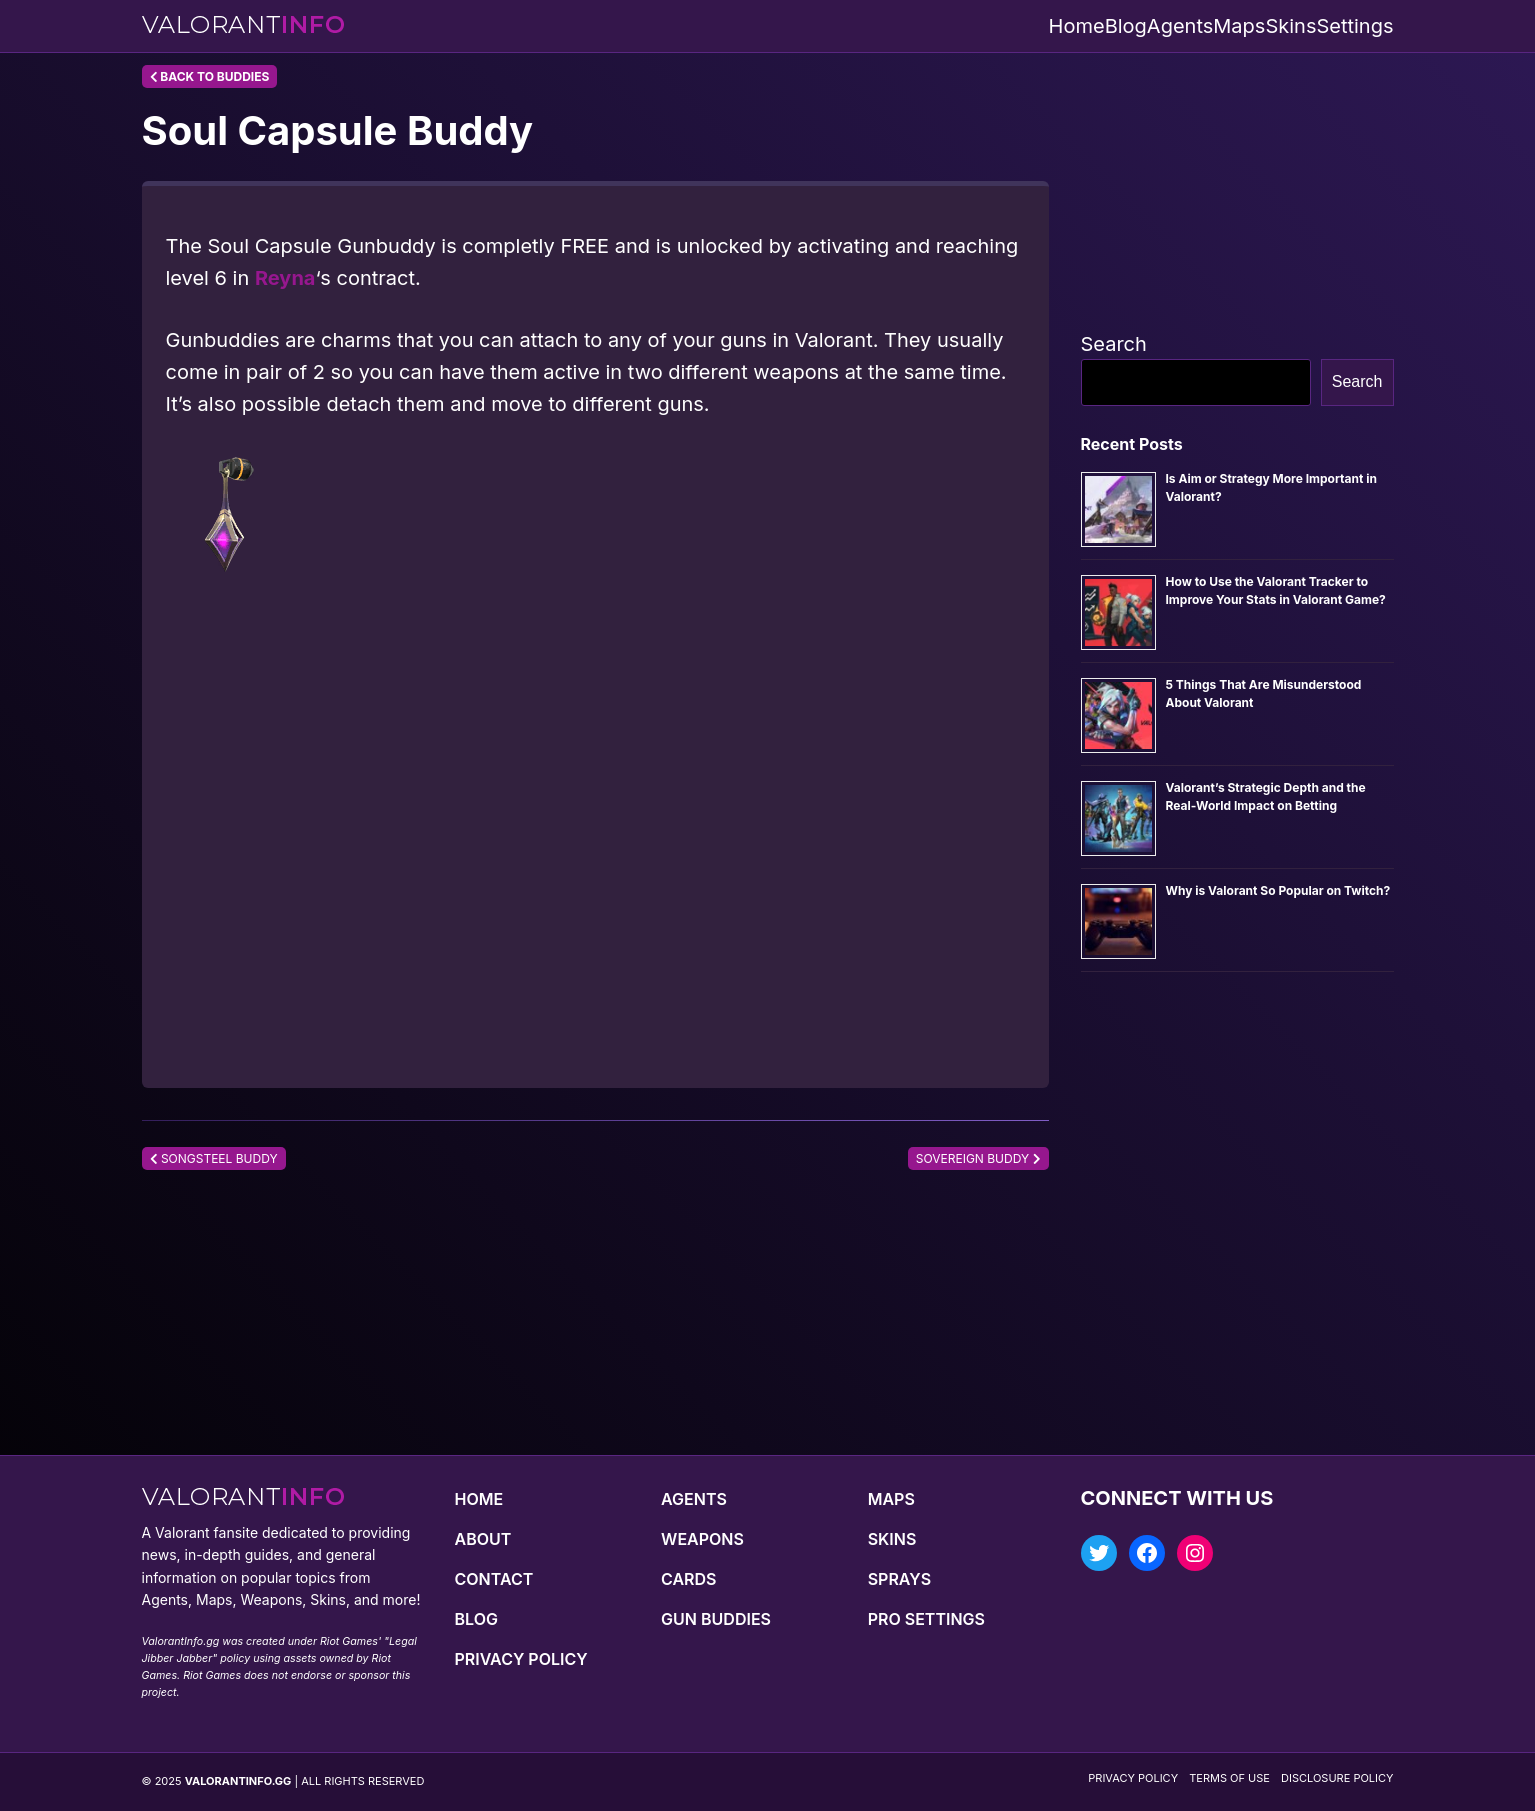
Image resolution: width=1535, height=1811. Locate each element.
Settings (1354, 26)
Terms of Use (1229, 1778)
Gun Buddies (716, 1619)
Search (1114, 344)
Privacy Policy (521, 1659)
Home (1077, 26)
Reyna (285, 278)
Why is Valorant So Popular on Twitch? (1278, 890)
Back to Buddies (210, 76)
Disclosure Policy (1337, 1778)
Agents (1180, 26)
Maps (1239, 26)
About (483, 1539)
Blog (1126, 26)
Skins (1290, 26)
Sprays (899, 1579)
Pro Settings (926, 1619)
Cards (688, 1579)
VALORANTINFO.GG (238, 1781)
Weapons (702, 1539)
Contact (494, 1579)
